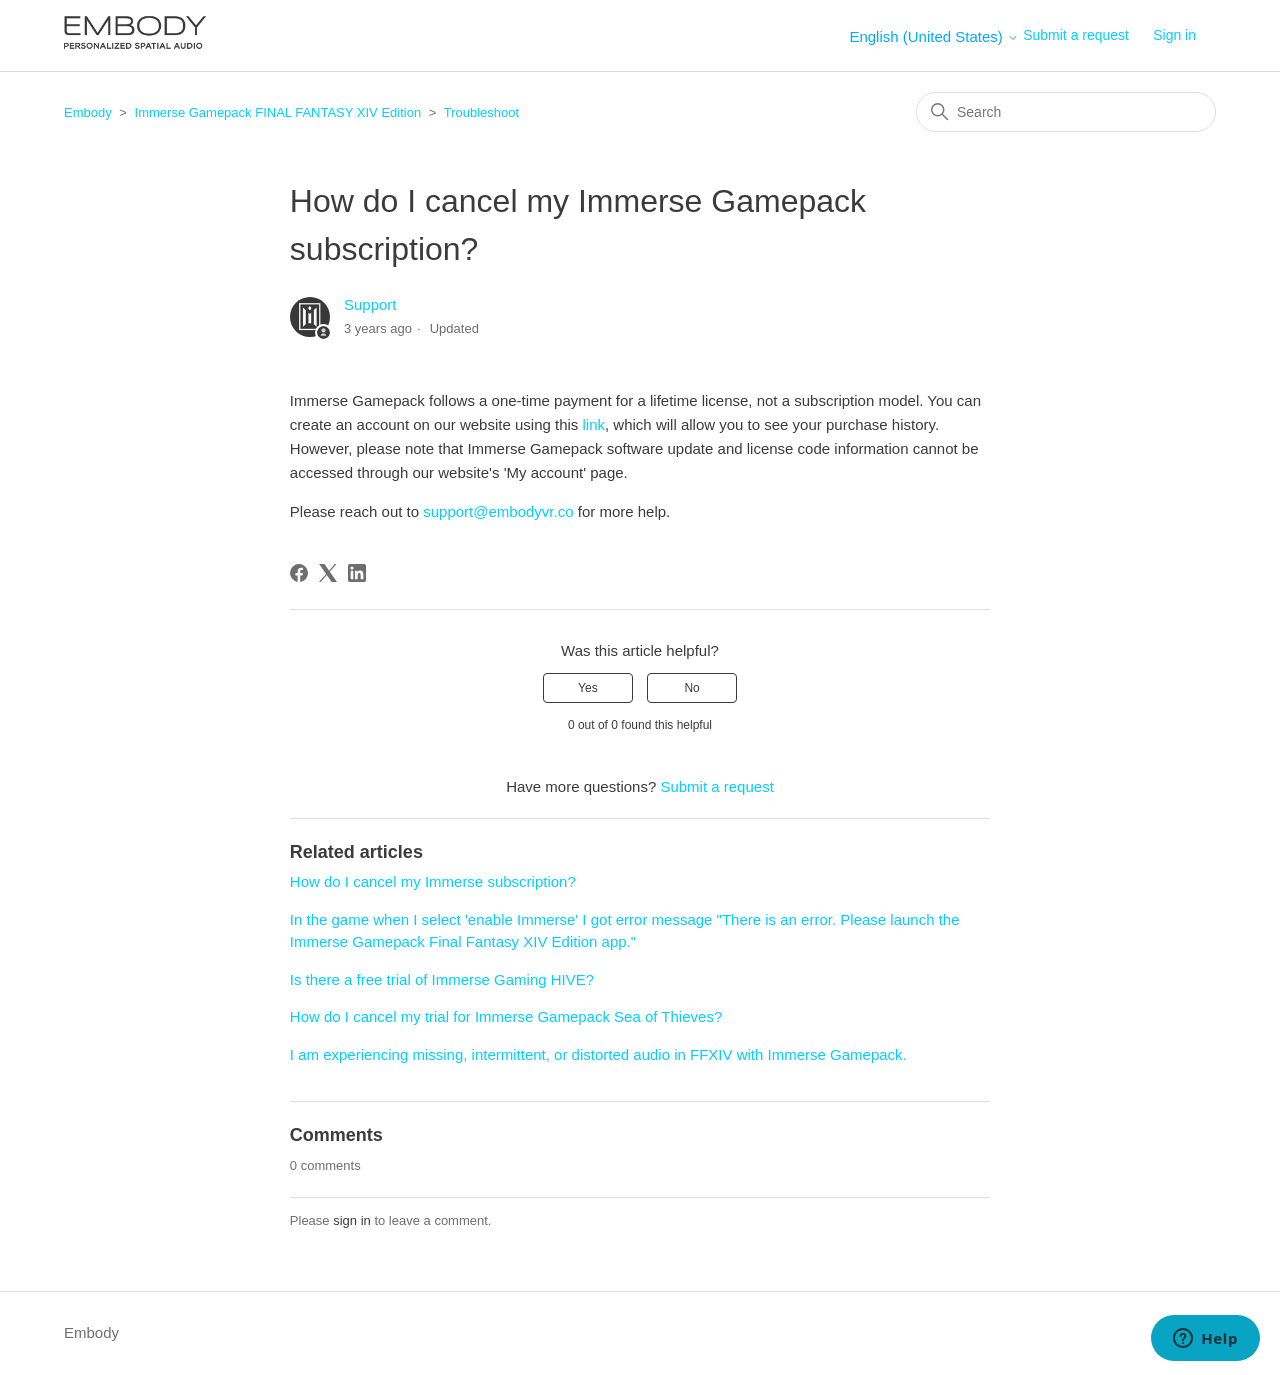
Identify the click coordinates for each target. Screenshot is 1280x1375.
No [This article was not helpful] (691, 688)
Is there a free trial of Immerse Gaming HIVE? (442, 979)
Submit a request (1076, 35)
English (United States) (934, 36)
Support (370, 304)
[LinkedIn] (357, 573)
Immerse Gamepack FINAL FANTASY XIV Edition (278, 112)
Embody (88, 112)
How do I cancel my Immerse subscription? (433, 881)
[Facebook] (299, 573)
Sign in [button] (1174, 35)
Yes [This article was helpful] (588, 688)
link (594, 424)
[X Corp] (328, 573)
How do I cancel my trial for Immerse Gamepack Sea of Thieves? (506, 1016)
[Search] (1066, 112)
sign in (352, 1220)
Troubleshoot (481, 112)
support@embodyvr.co (498, 511)
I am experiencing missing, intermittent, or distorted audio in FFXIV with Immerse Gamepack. (598, 1054)
